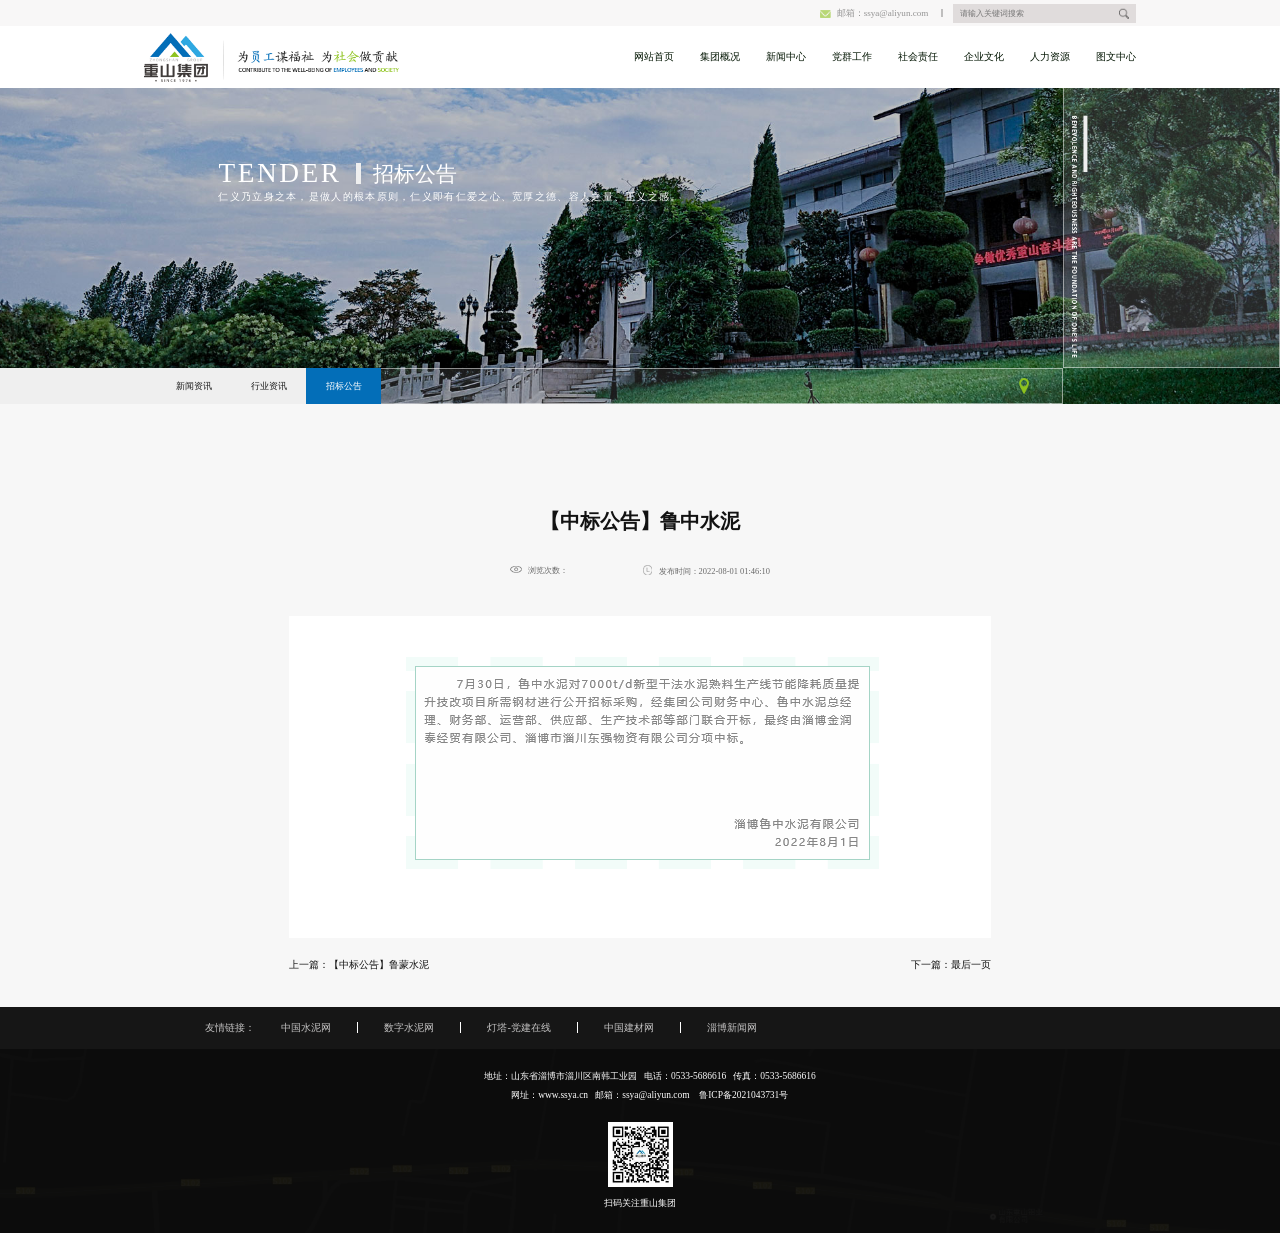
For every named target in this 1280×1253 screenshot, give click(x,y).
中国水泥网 (306, 1027)
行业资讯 (269, 386)
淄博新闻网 (732, 1027)
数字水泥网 (409, 1027)
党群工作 (852, 56)
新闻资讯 (194, 386)
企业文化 (984, 56)
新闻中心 (786, 56)
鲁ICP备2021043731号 (743, 1095)
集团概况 (720, 56)
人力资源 (1050, 56)
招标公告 (344, 386)
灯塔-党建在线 (518, 1027)
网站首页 (654, 56)
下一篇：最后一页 (951, 964)
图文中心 (1116, 56)
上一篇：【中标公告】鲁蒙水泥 (359, 964)
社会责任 (918, 56)
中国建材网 (629, 1027)
